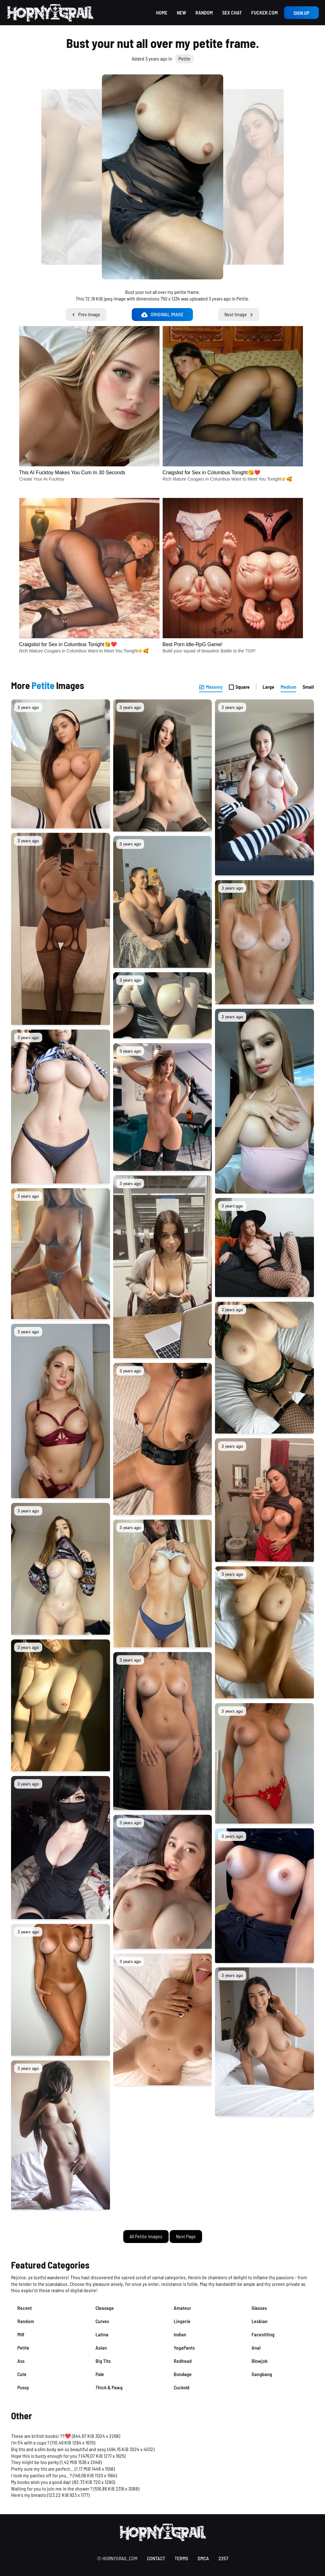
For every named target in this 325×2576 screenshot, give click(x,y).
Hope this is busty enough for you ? (45, 2456)
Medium (288, 687)
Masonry (211, 687)
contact (156, 2558)
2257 (223, 2558)
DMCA (203, 2558)
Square (239, 687)
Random (204, 12)
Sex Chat (232, 12)
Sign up (301, 13)
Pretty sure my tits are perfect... (42, 2469)
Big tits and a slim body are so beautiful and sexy (58, 2449)
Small (308, 687)
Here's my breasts (28, 2495)
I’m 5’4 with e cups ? (30, 2442)
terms (181, 2558)
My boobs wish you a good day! (41, 2482)
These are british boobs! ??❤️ (41, 2436)
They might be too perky (35, 2462)
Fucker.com (264, 12)
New (181, 12)
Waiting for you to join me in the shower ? (52, 2488)
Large (268, 687)
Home (161, 12)
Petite (184, 58)
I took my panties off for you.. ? (41, 2475)
